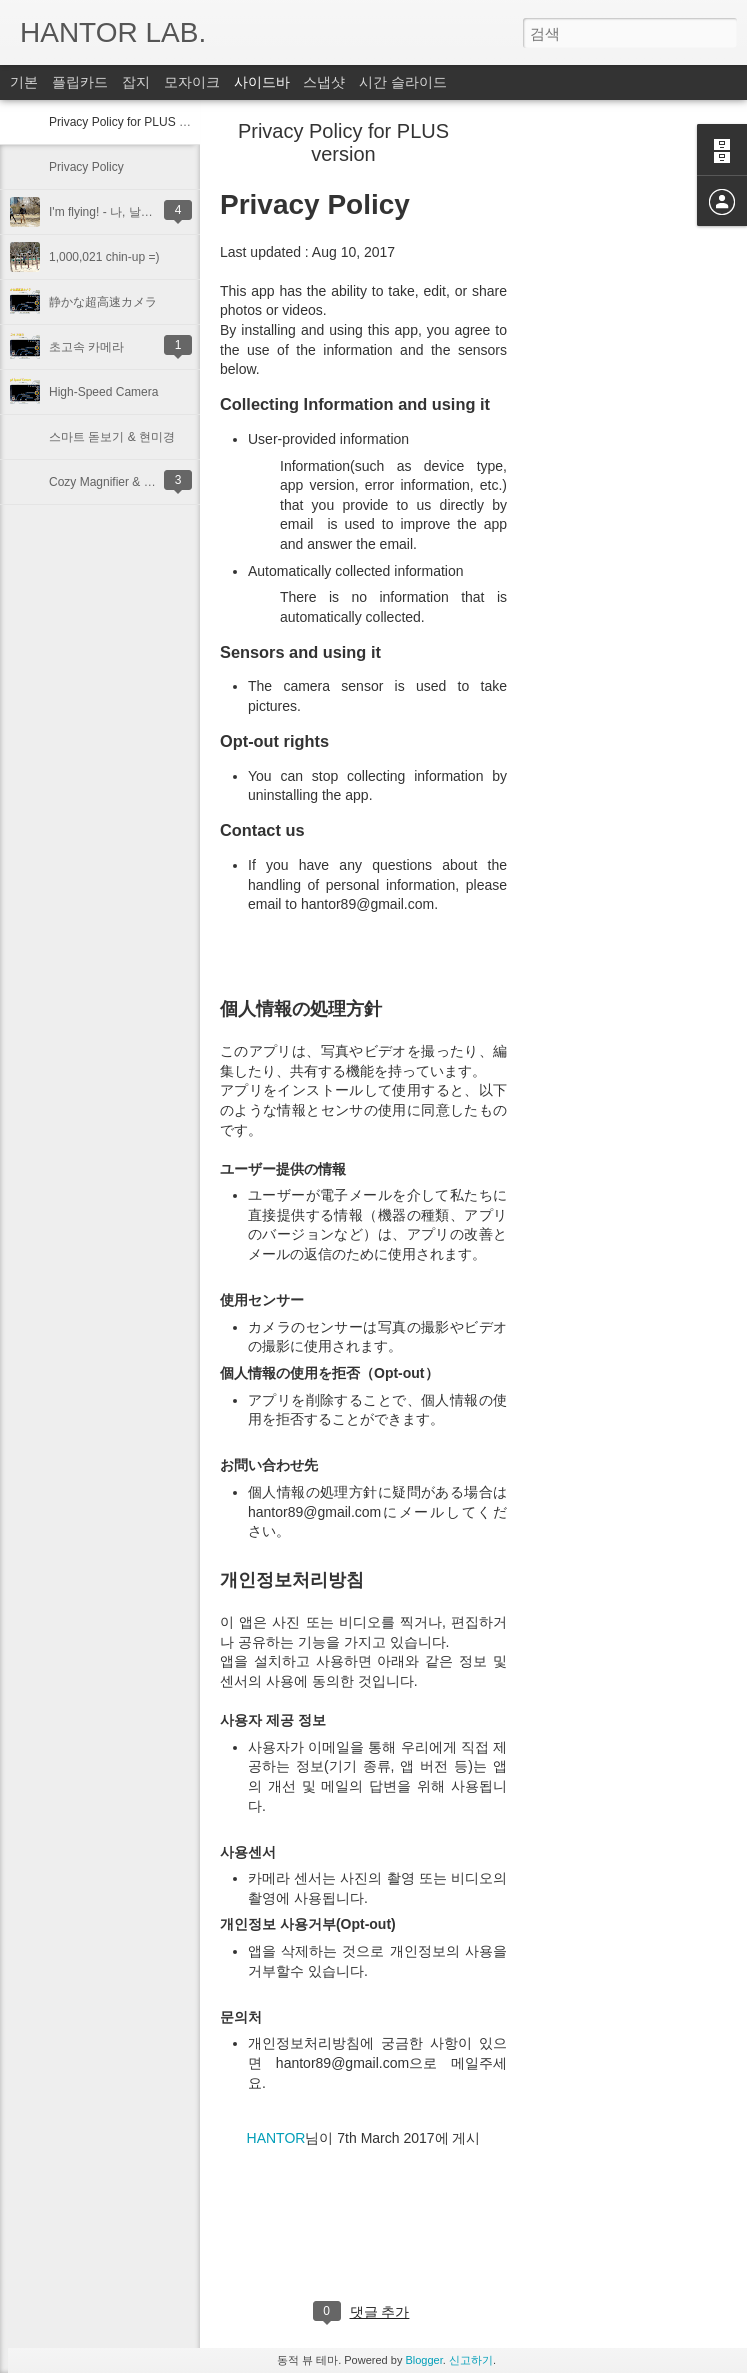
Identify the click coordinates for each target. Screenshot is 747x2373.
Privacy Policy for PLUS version (133, 122)
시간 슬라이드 (403, 82)
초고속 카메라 (86, 347)
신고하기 (471, 2360)
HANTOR (276, 2138)
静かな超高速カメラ (103, 302)
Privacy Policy (86, 167)
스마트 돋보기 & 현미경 (112, 437)
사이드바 (262, 82)
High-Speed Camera (103, 392)
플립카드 (80, 82)
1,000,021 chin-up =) (104, 257)
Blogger (423, 2360)
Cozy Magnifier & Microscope (127, 482)
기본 (24, 82)
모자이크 (192, 82)
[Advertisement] (617, 445)
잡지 (136, 82)
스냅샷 (324, 82)
